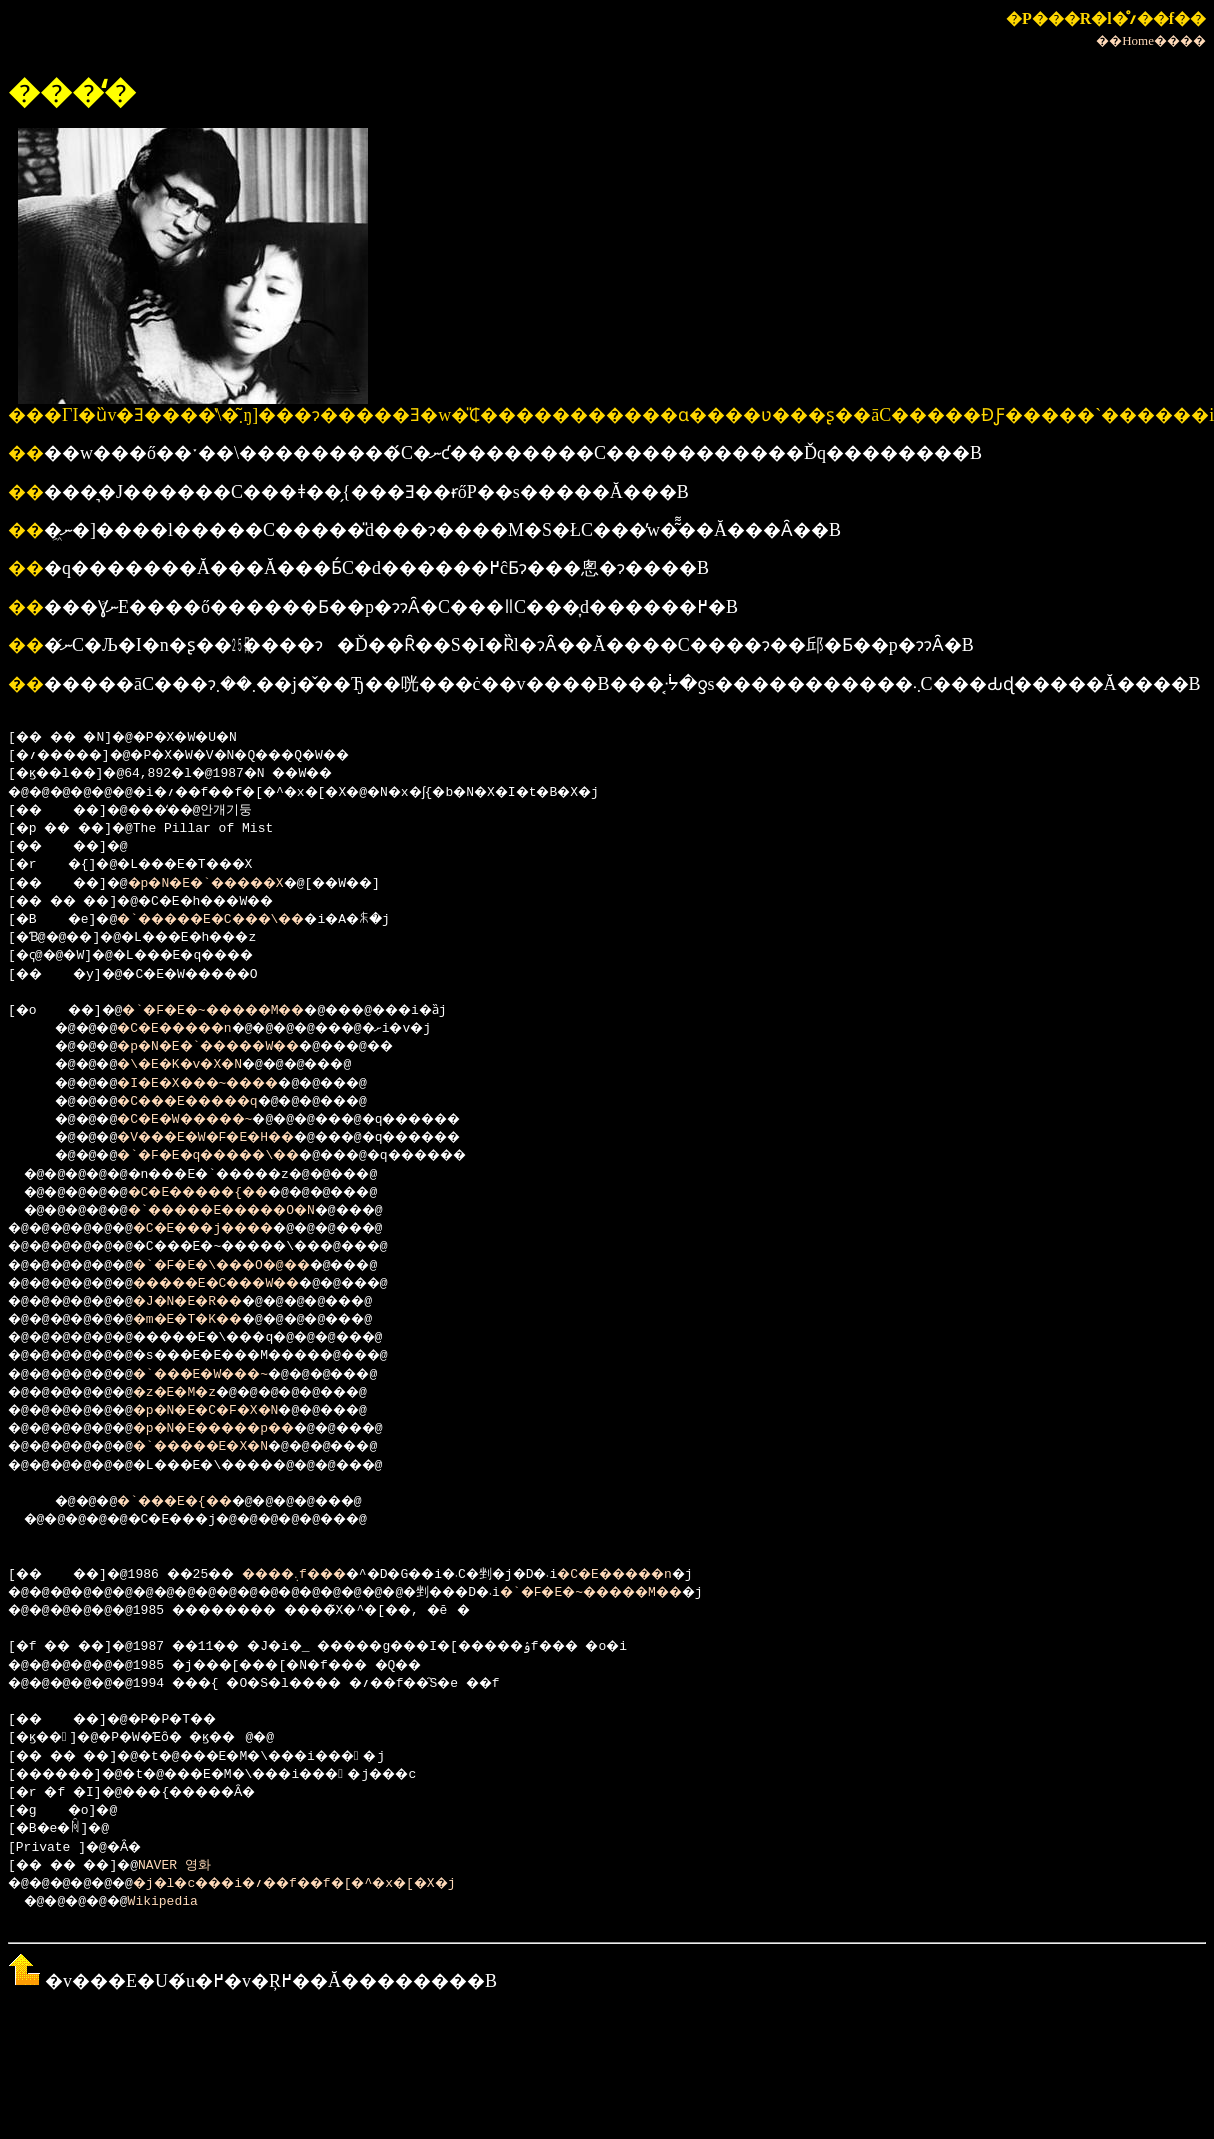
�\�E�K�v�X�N (195, 1065)
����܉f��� (326, 1575)
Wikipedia (176, 1902)
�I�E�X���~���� (218, 1084)
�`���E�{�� (191, 1502)
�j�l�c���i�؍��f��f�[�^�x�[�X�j (331, 1884)
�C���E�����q (207, 1102)
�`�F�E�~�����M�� (238, 1011)
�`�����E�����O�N (250, 1211)
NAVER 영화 (192, 1866)
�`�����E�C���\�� (234, 920)
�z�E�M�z (195, 1393)
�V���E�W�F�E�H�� (226, 1138)
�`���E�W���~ (226, 1375)
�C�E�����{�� (223, 1193)
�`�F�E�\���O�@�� (249, 1266)
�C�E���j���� (230, 1229)
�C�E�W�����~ (203, 1120)
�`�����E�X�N (226, 1447)
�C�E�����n (191, 1029)
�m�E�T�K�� (210, 1320)
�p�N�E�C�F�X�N (230, 1411)
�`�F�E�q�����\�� (230, 1156)
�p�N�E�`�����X (230, 884)
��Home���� (1151, 40)
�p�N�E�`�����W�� (230, 1047)
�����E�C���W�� (245, 1284)
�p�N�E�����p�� (241, 1429)
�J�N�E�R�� (210, 1302)
